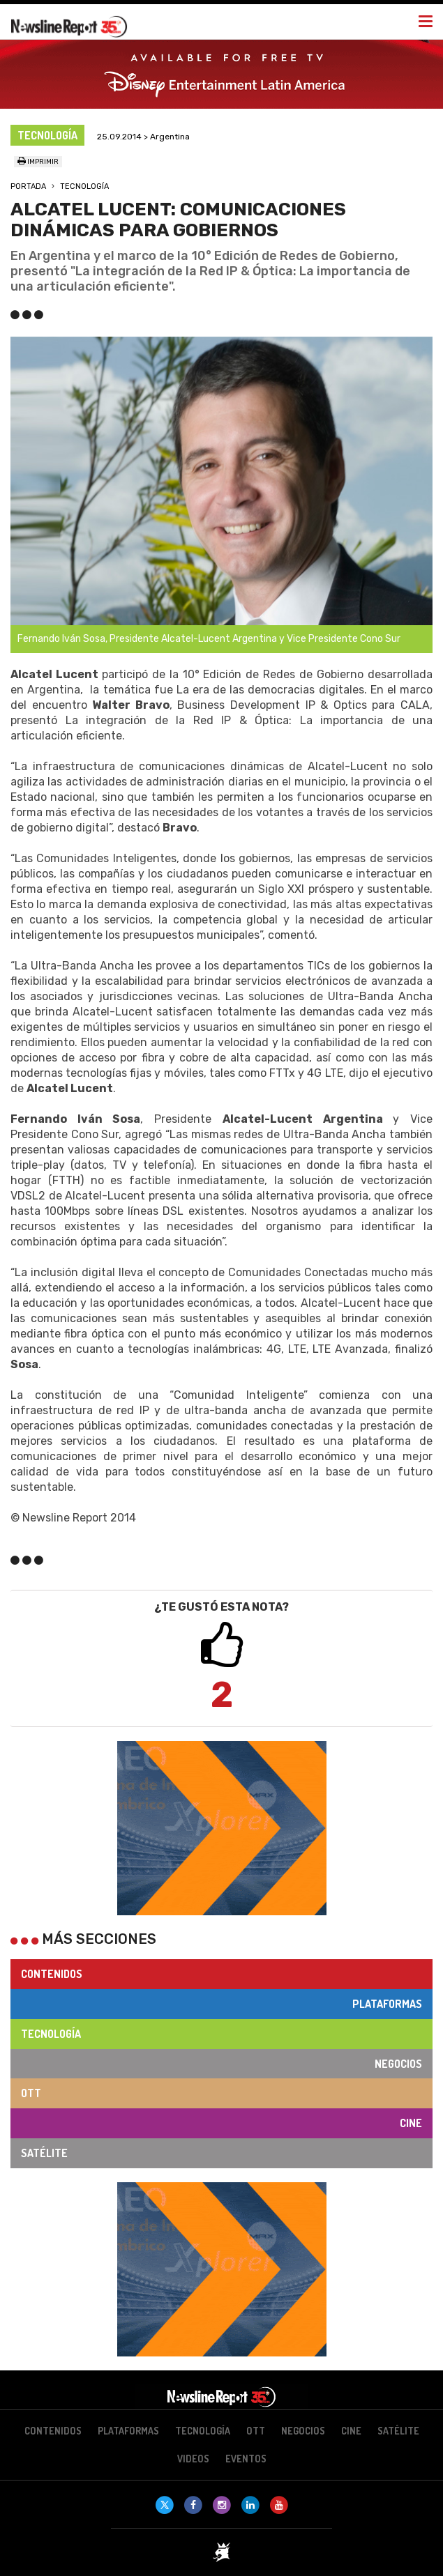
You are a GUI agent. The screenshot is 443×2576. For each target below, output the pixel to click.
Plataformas (387, 2004)
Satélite (44, 2153)
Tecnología (84, 186)
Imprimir (38, 162)
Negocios (398, 2064)
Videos (193, 2458)
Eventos (245, 2458)
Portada (28, 186)
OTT (31, 2093)
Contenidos (51, 1974)
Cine (411, 2123)
